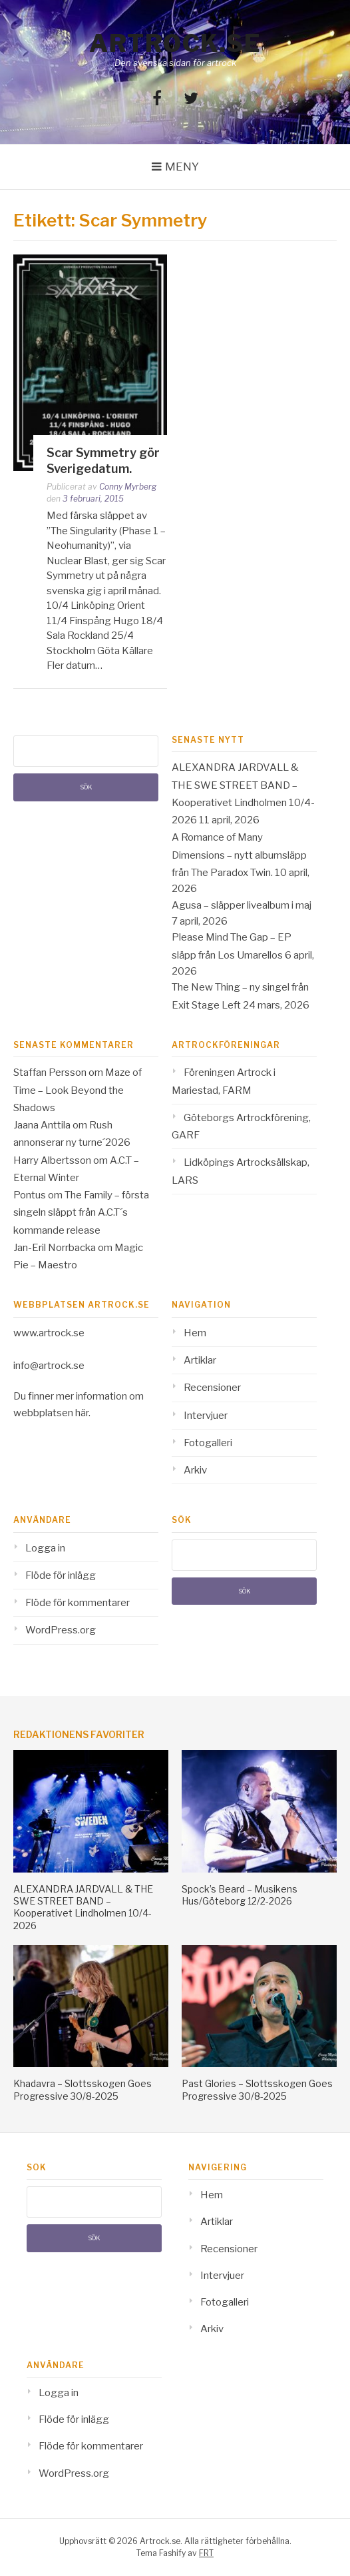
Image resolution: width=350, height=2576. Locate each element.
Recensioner (212, 1388)
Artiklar (200, 1360)
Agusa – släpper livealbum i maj (241, 905)
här (81, 1413)
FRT (206, 2553)
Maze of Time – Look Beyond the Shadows (77, 1090)
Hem (195, 1333)
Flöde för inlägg (60, 1575)
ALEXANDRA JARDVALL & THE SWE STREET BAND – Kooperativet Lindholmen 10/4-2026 (83, 1907)
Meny (182, 166)
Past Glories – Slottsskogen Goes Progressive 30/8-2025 (257, 2089)
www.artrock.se (49, 1333)
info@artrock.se (49, 1366)
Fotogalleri (208, 1443)
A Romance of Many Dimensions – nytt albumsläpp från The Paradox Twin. (239, 855)
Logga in (45, 1548)
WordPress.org (60, 1630)
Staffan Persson (50, 1072)
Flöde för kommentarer (77, 1603)
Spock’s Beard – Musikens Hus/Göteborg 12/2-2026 (239, 1895)
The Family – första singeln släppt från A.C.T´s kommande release (81, 1212)
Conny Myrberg (127, 487)
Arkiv (195, 1470)
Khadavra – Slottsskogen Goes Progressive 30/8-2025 (82, 2089)
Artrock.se (175, 43)
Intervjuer (206, 1416)
